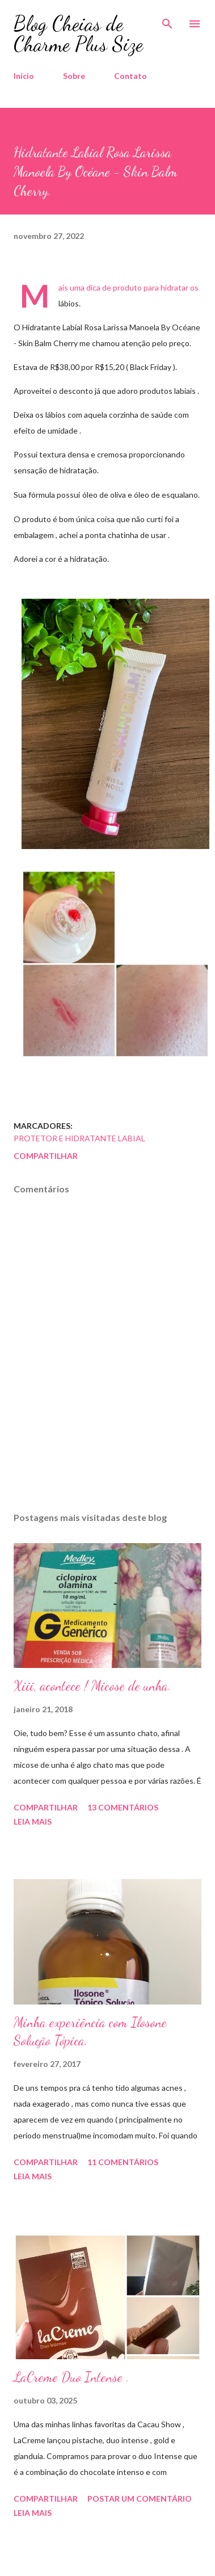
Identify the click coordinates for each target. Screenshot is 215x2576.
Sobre (74, 76)
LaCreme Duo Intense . (71, 2377)
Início (24, 76)
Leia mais (33, 1821)
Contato (130, 76)
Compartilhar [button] (46, 1156)
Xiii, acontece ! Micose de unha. (92, 1686)
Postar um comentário (139, 2498)
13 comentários (122, 1807)
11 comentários (122, 2162)
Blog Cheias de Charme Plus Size (78, 33)
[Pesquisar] (167, 20)
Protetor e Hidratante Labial (79, 1138)
